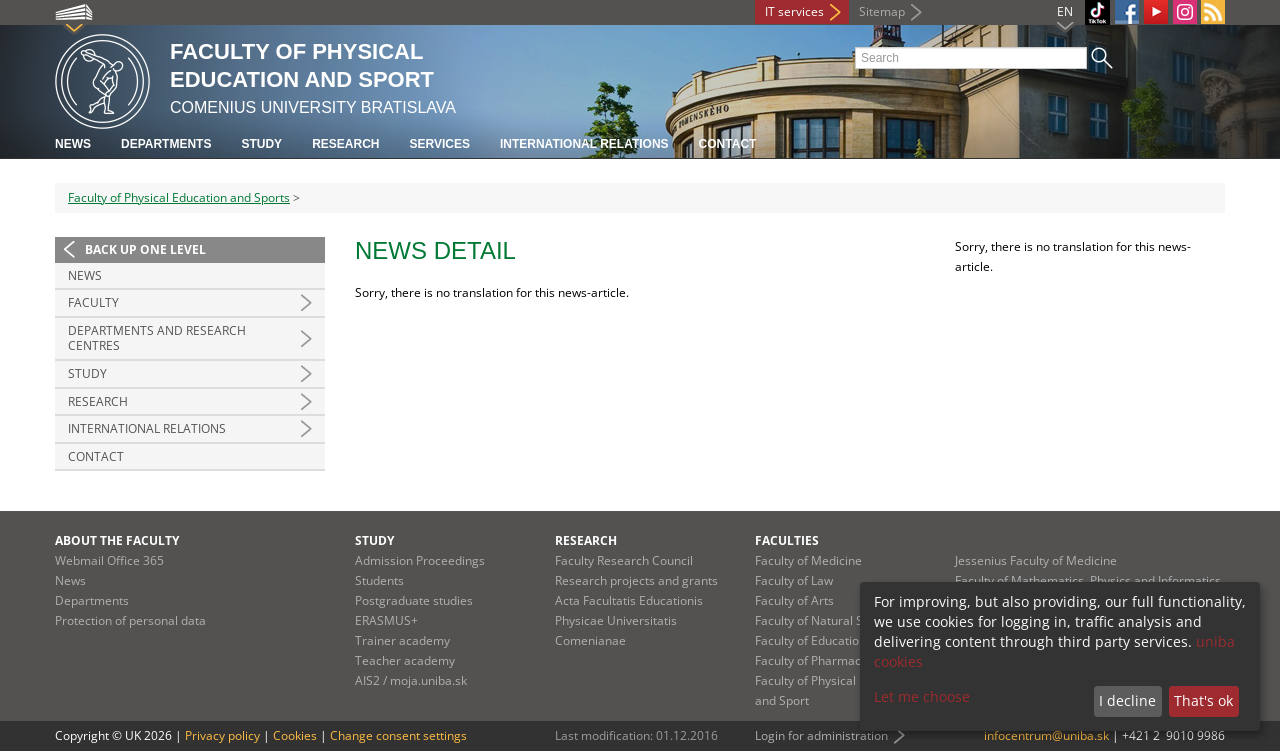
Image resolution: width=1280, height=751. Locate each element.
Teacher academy (405, 660)
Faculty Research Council (624, 560)
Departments (166, 144)
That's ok (1203, 700)
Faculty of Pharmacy (811, 660)
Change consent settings (398, 735)
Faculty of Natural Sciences (830, 620)
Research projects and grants (636, 580)
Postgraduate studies (414, 600)
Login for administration (821, 735)
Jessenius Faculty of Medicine (1036, 560)
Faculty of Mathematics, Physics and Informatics (1088, 580)
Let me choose (922, 696)
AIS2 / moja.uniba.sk (411, 680)
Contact (728, 144)
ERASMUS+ (386, 620)
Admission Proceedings (420, 560)
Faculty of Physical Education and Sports (179, 197)
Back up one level (145, 249)
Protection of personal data (130, 620)
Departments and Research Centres (157, 338)
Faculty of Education (810, 640)
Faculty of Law (794, 580)
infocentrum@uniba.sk (1046, 735)
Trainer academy (402, 640)
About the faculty (117, 540)
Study (261, 144)
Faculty (93, 302)
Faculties (787, 540)
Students (379, 580)
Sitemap (882, 11)
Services (439, 144)
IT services (794, 11)
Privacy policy (222, 735)
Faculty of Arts (794, 600)
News (73, 144)
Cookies (295, 735)
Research (345, 144)
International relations (584, 144)
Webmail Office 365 (109, 560)
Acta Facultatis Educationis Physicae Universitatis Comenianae (629, 620)
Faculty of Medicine (808, 560)
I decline (1127, 700)
